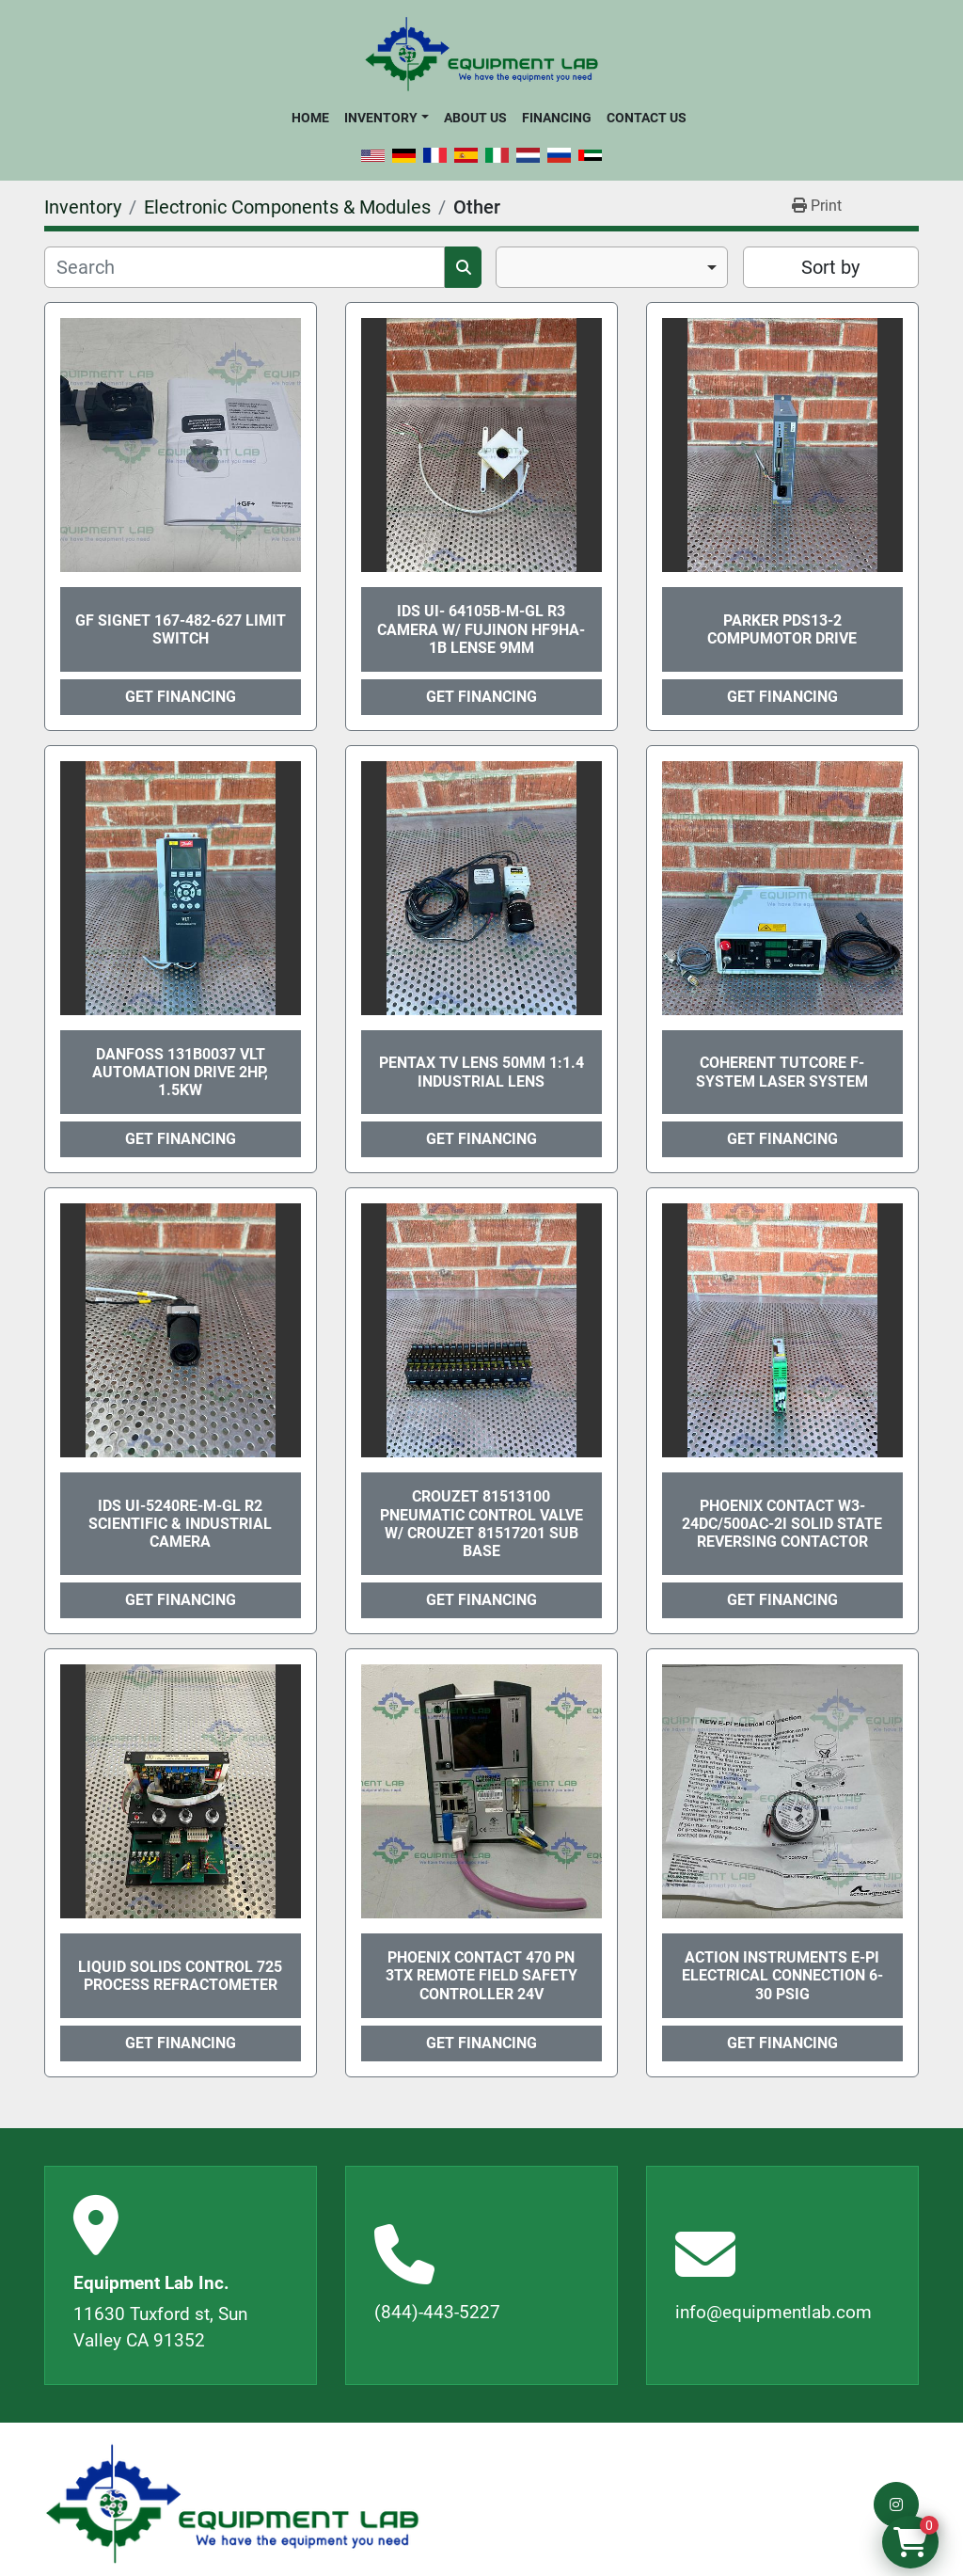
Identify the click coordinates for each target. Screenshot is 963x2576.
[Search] (244, 267)
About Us (475, 117)
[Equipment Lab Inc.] (232, 2504)
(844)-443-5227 (437, 2312)
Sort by (830, 267)
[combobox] (612, 267)
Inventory (381, 117)
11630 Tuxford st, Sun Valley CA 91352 (160, 2327)
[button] (386, 117)
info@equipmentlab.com (773, 2312)
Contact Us (647, 117)
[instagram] (896, 2504)
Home (310, 117)
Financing (557, 117)
